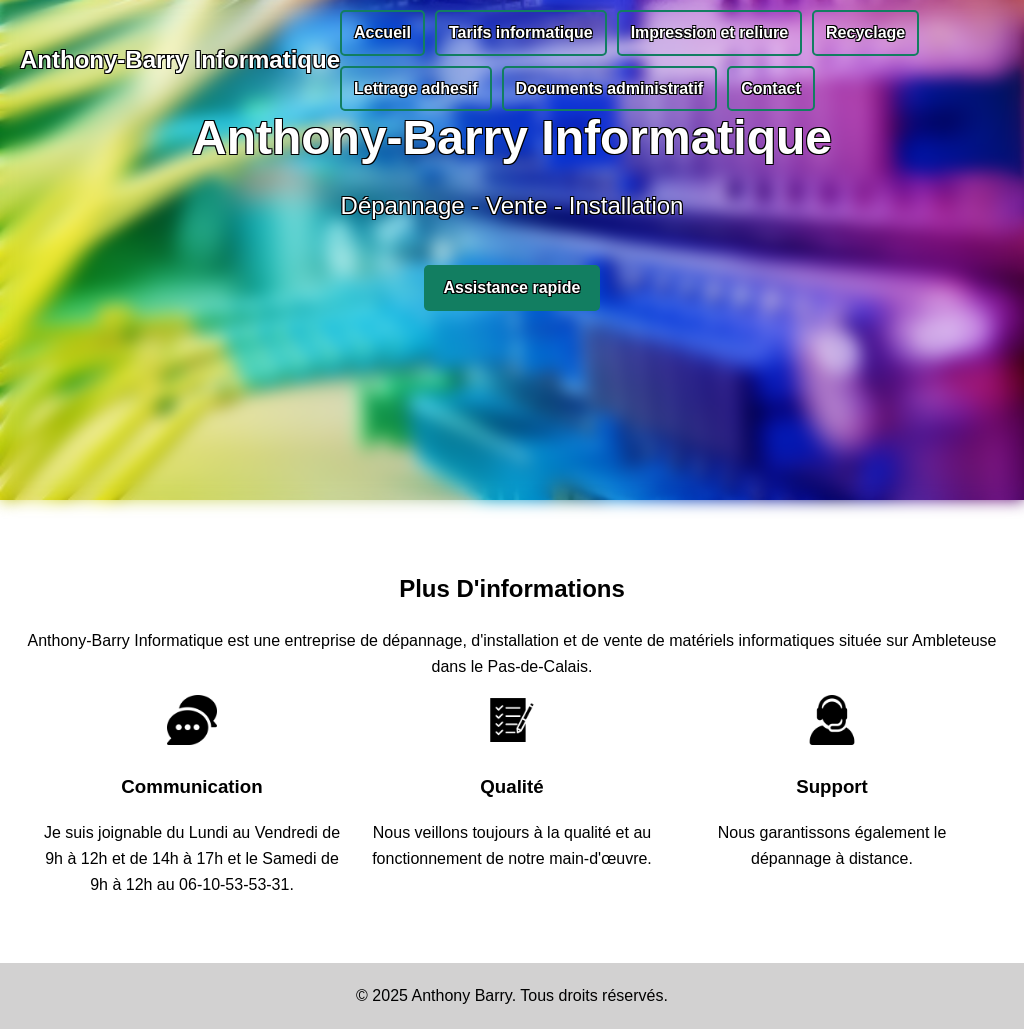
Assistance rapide (512, 287)
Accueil (382, 32)
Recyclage (865, 32)
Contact (771, 88)
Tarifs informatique (521, 32)
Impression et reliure (709, 32)
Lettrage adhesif (416, 88)
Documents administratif (610, 88)
